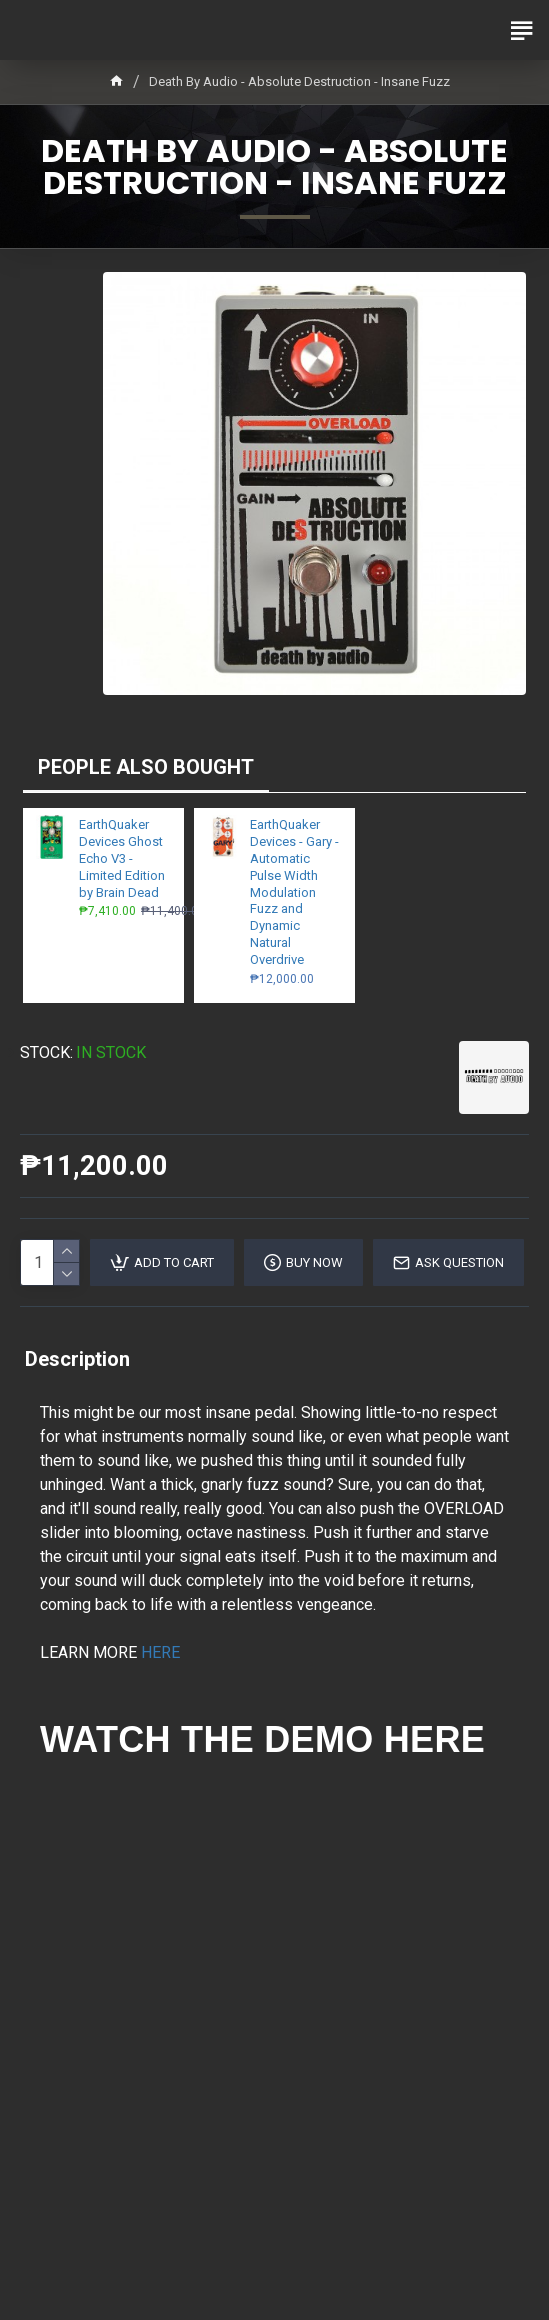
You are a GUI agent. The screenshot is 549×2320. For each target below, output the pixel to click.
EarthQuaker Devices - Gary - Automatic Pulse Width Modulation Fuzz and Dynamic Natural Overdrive (294, 892)
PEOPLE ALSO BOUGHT (146, 767)
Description (77, 1359)
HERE (160, 1652)
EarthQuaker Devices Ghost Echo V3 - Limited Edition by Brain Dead (122, 858)
